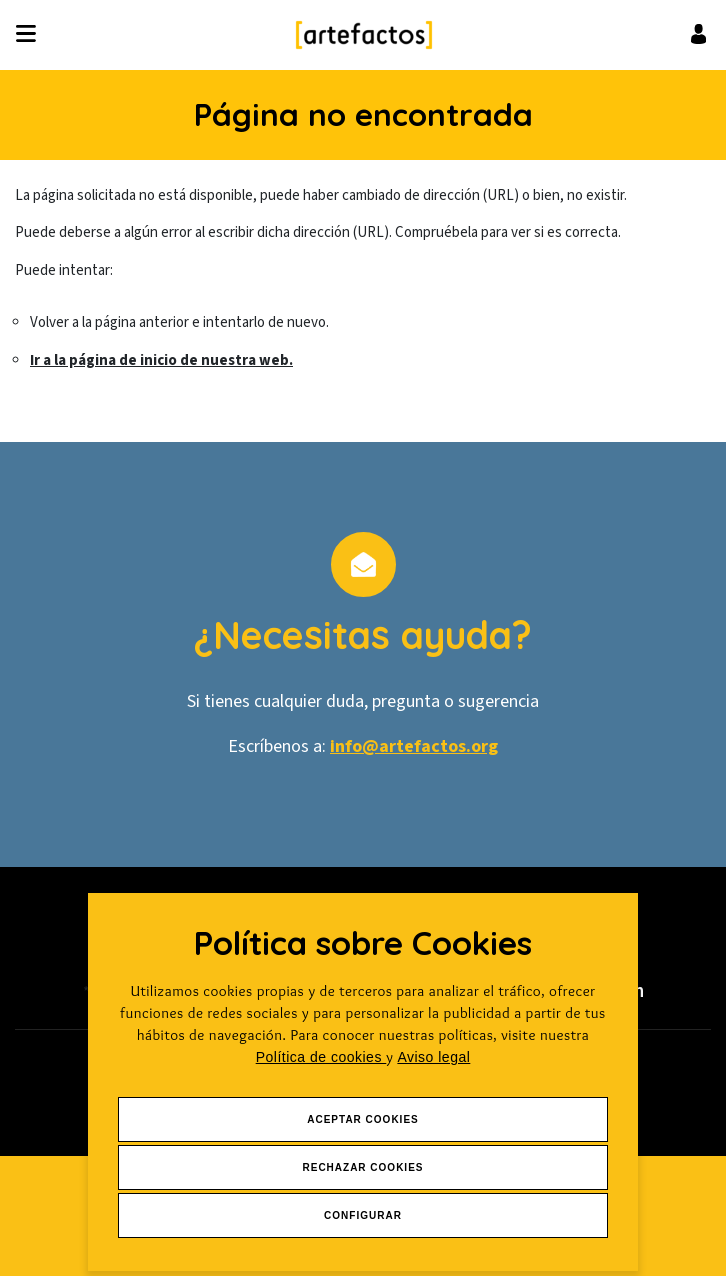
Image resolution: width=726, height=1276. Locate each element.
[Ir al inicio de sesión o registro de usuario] (698, 33)
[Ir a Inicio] (364, 35)
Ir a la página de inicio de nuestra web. (161, 360)
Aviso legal (433, 1057)
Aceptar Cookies (363, 1119)
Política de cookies (321, 1057)
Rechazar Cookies (362, 1167)
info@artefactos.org (414, 746)
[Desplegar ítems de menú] (31, 35)
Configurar (363, 1215)
